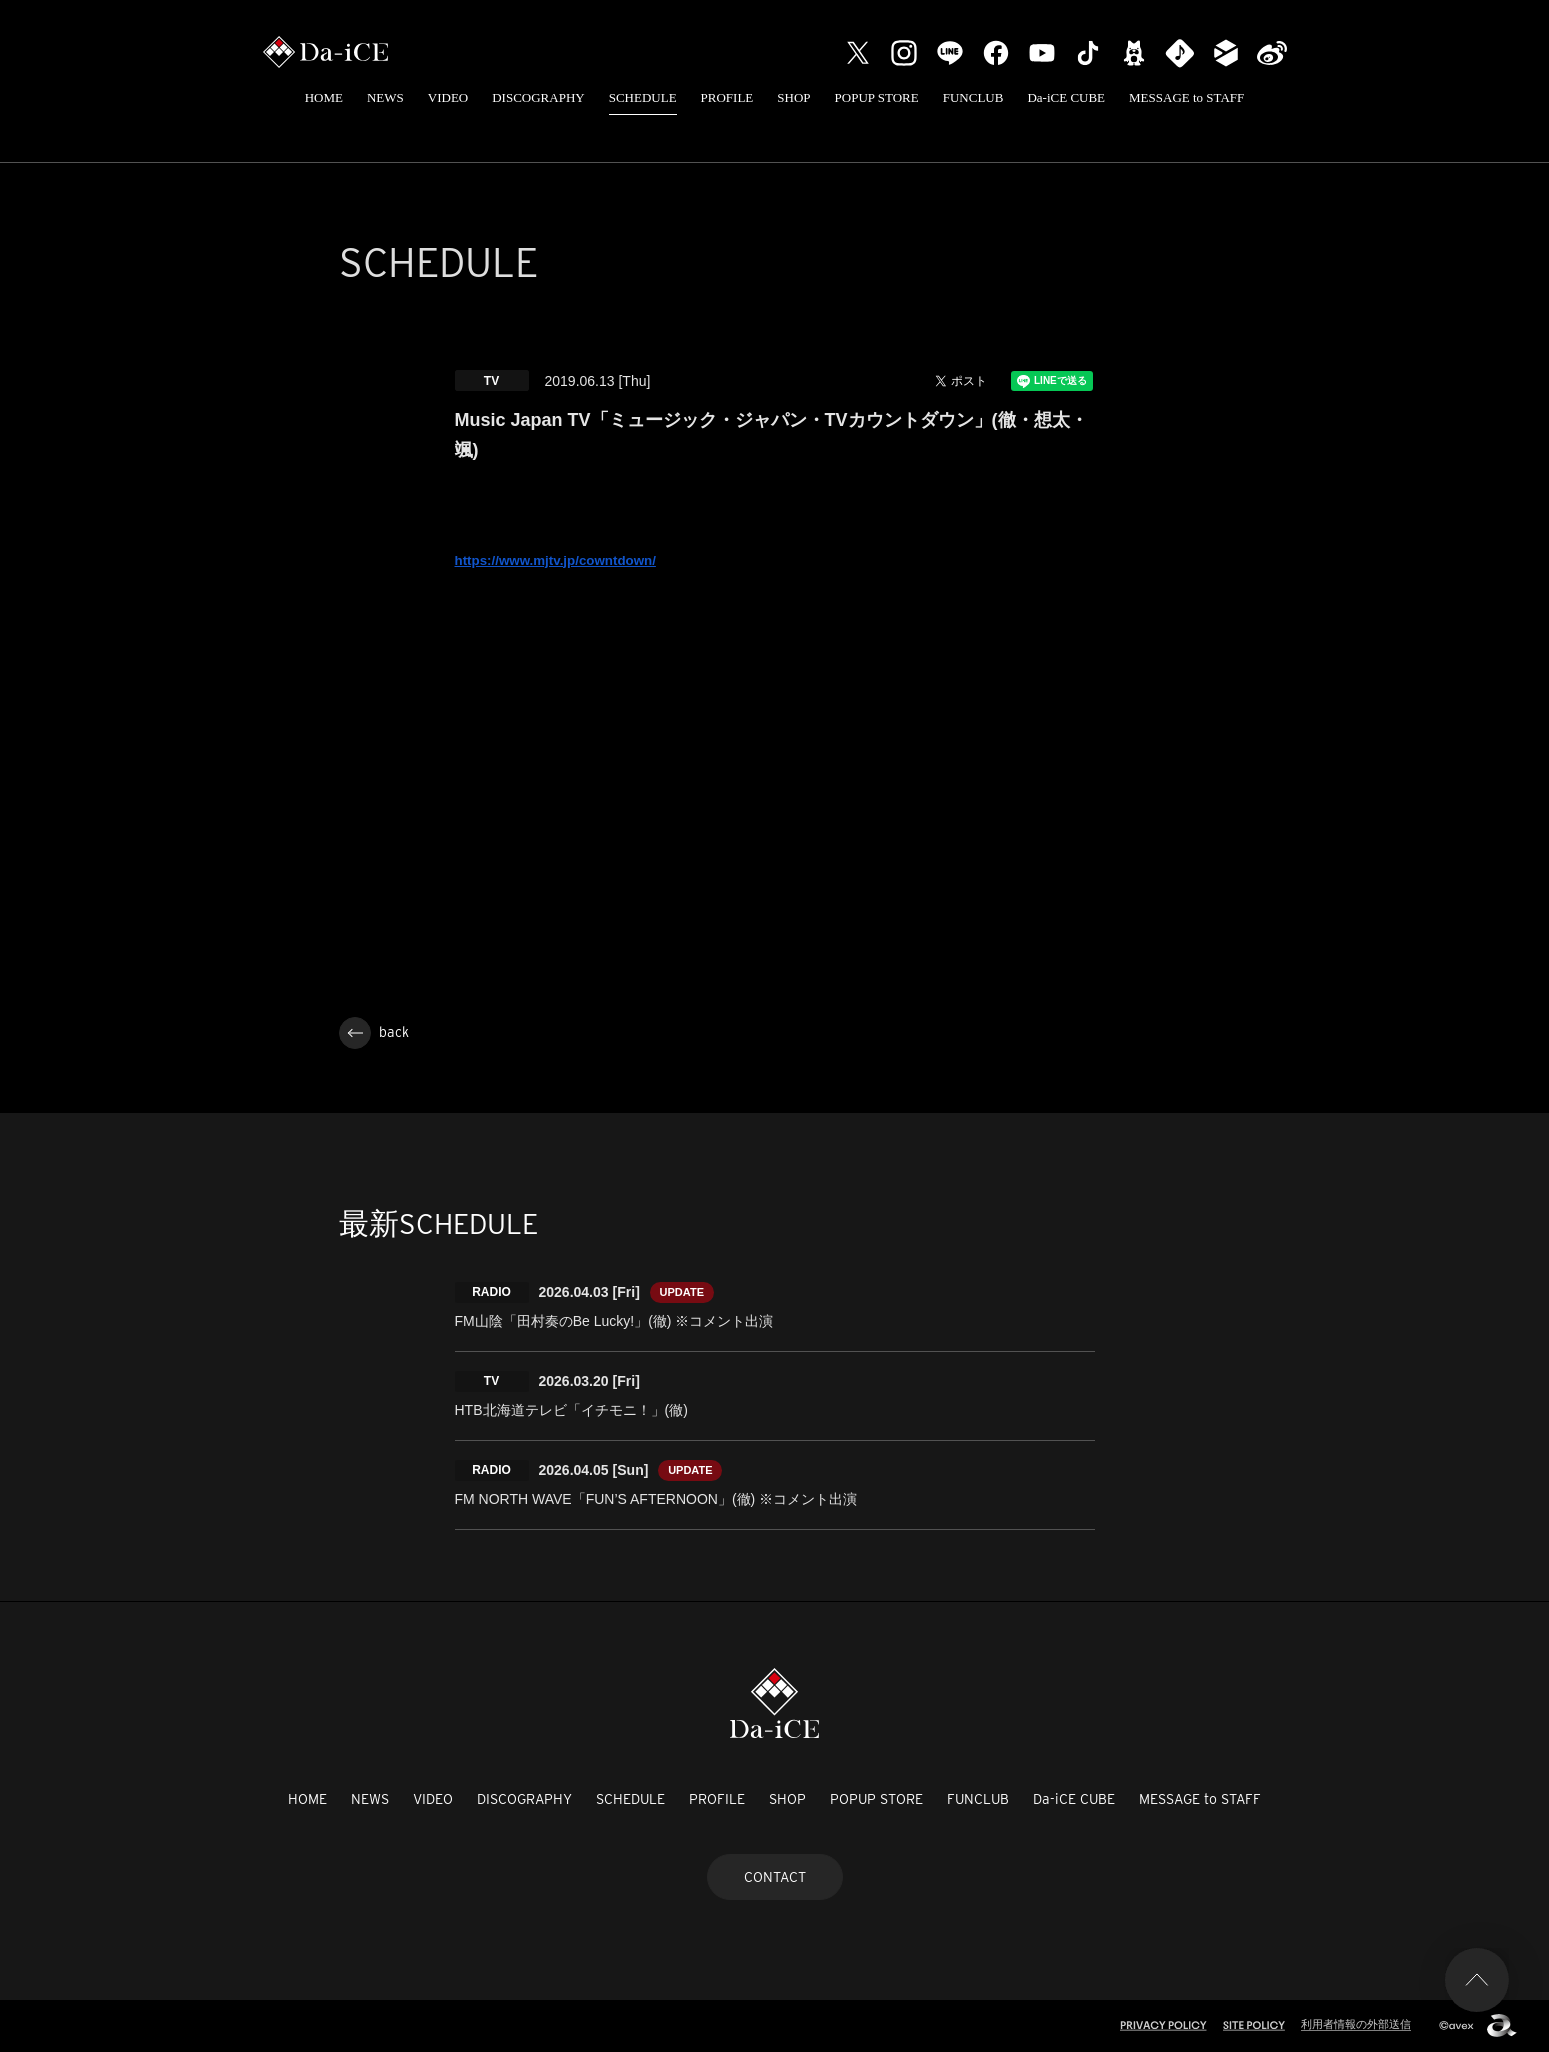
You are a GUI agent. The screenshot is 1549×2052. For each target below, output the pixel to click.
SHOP (793, 97)
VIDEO (448, 97)
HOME (324, 97)
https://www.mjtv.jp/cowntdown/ (555, 560)
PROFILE (727, 97)
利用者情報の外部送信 (1356, 2024)
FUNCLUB (973, 97)
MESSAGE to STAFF (1186, 97)
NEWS (385, 97)
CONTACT (775, 1877)
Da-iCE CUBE (1066, 97)
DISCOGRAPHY (538, 97)
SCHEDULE (643, 97)
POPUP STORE (877, 97)
